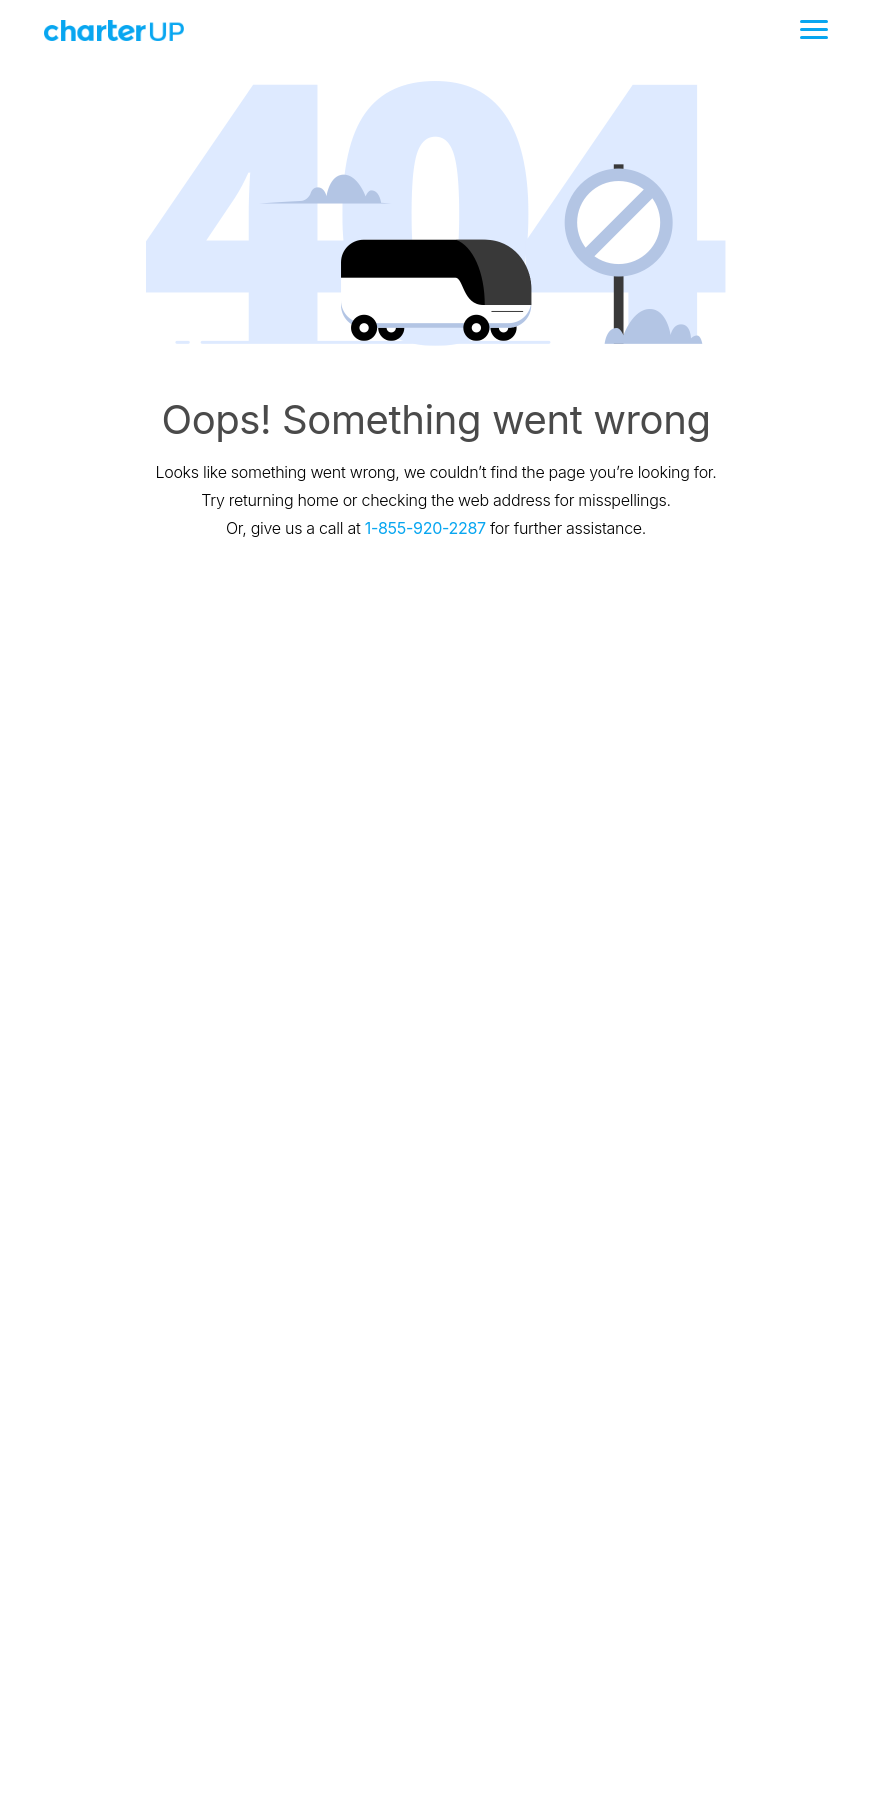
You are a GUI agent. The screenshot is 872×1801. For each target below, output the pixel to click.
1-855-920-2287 (425, 528)
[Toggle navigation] (814, 30)
